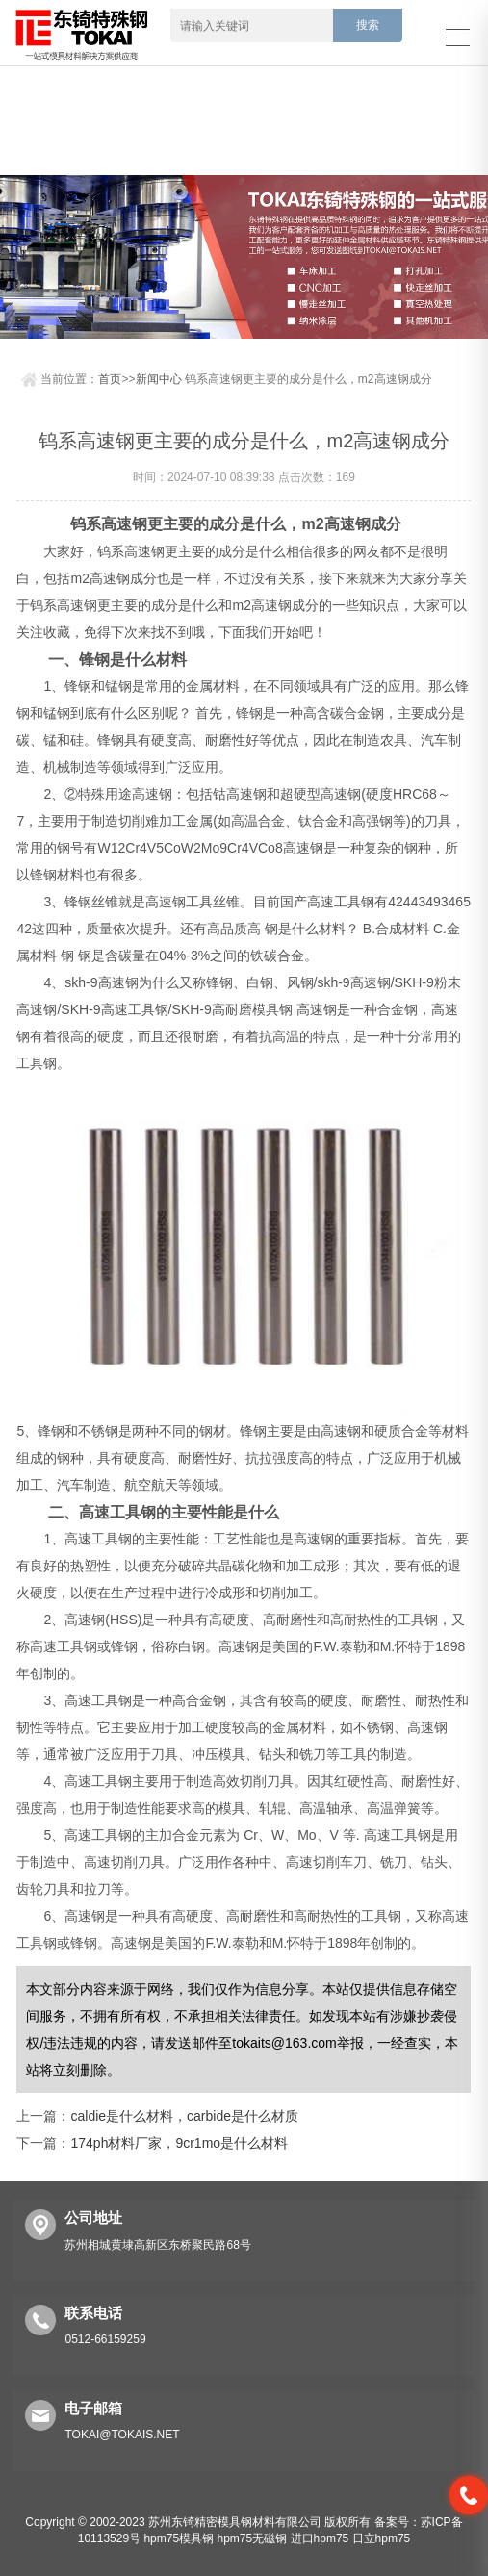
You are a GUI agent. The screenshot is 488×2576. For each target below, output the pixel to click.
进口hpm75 (320, 2538)
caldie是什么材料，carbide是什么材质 (184, 2116)
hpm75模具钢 (178, 2538)
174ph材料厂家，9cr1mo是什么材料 (179, 2143)
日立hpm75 (381, 2538)
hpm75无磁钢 (252, 2538)
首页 (109, 379)
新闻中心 (159, 379)
